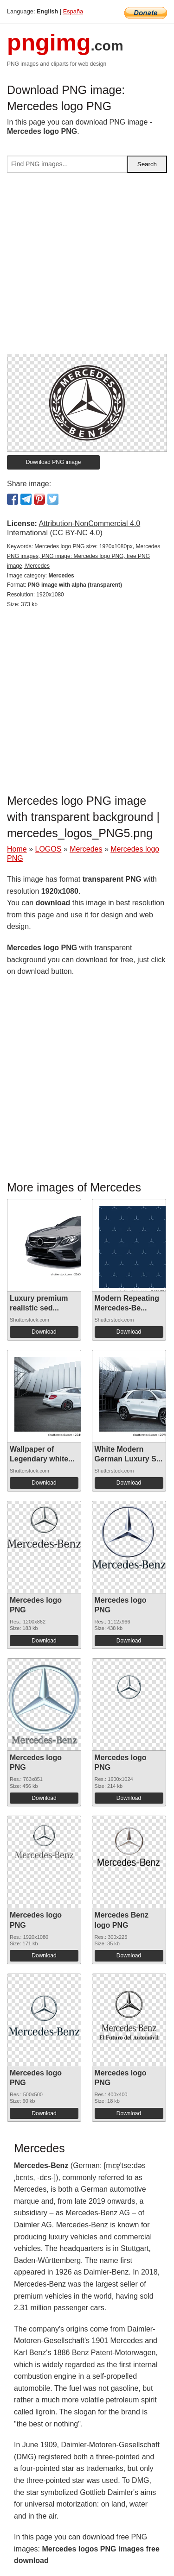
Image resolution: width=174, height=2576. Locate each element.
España (73, 11)
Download (44, 1332)
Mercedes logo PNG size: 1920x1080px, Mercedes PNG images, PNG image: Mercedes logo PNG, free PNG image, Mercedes (83, 556)
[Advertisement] (87, 267)
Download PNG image (53, 462)
